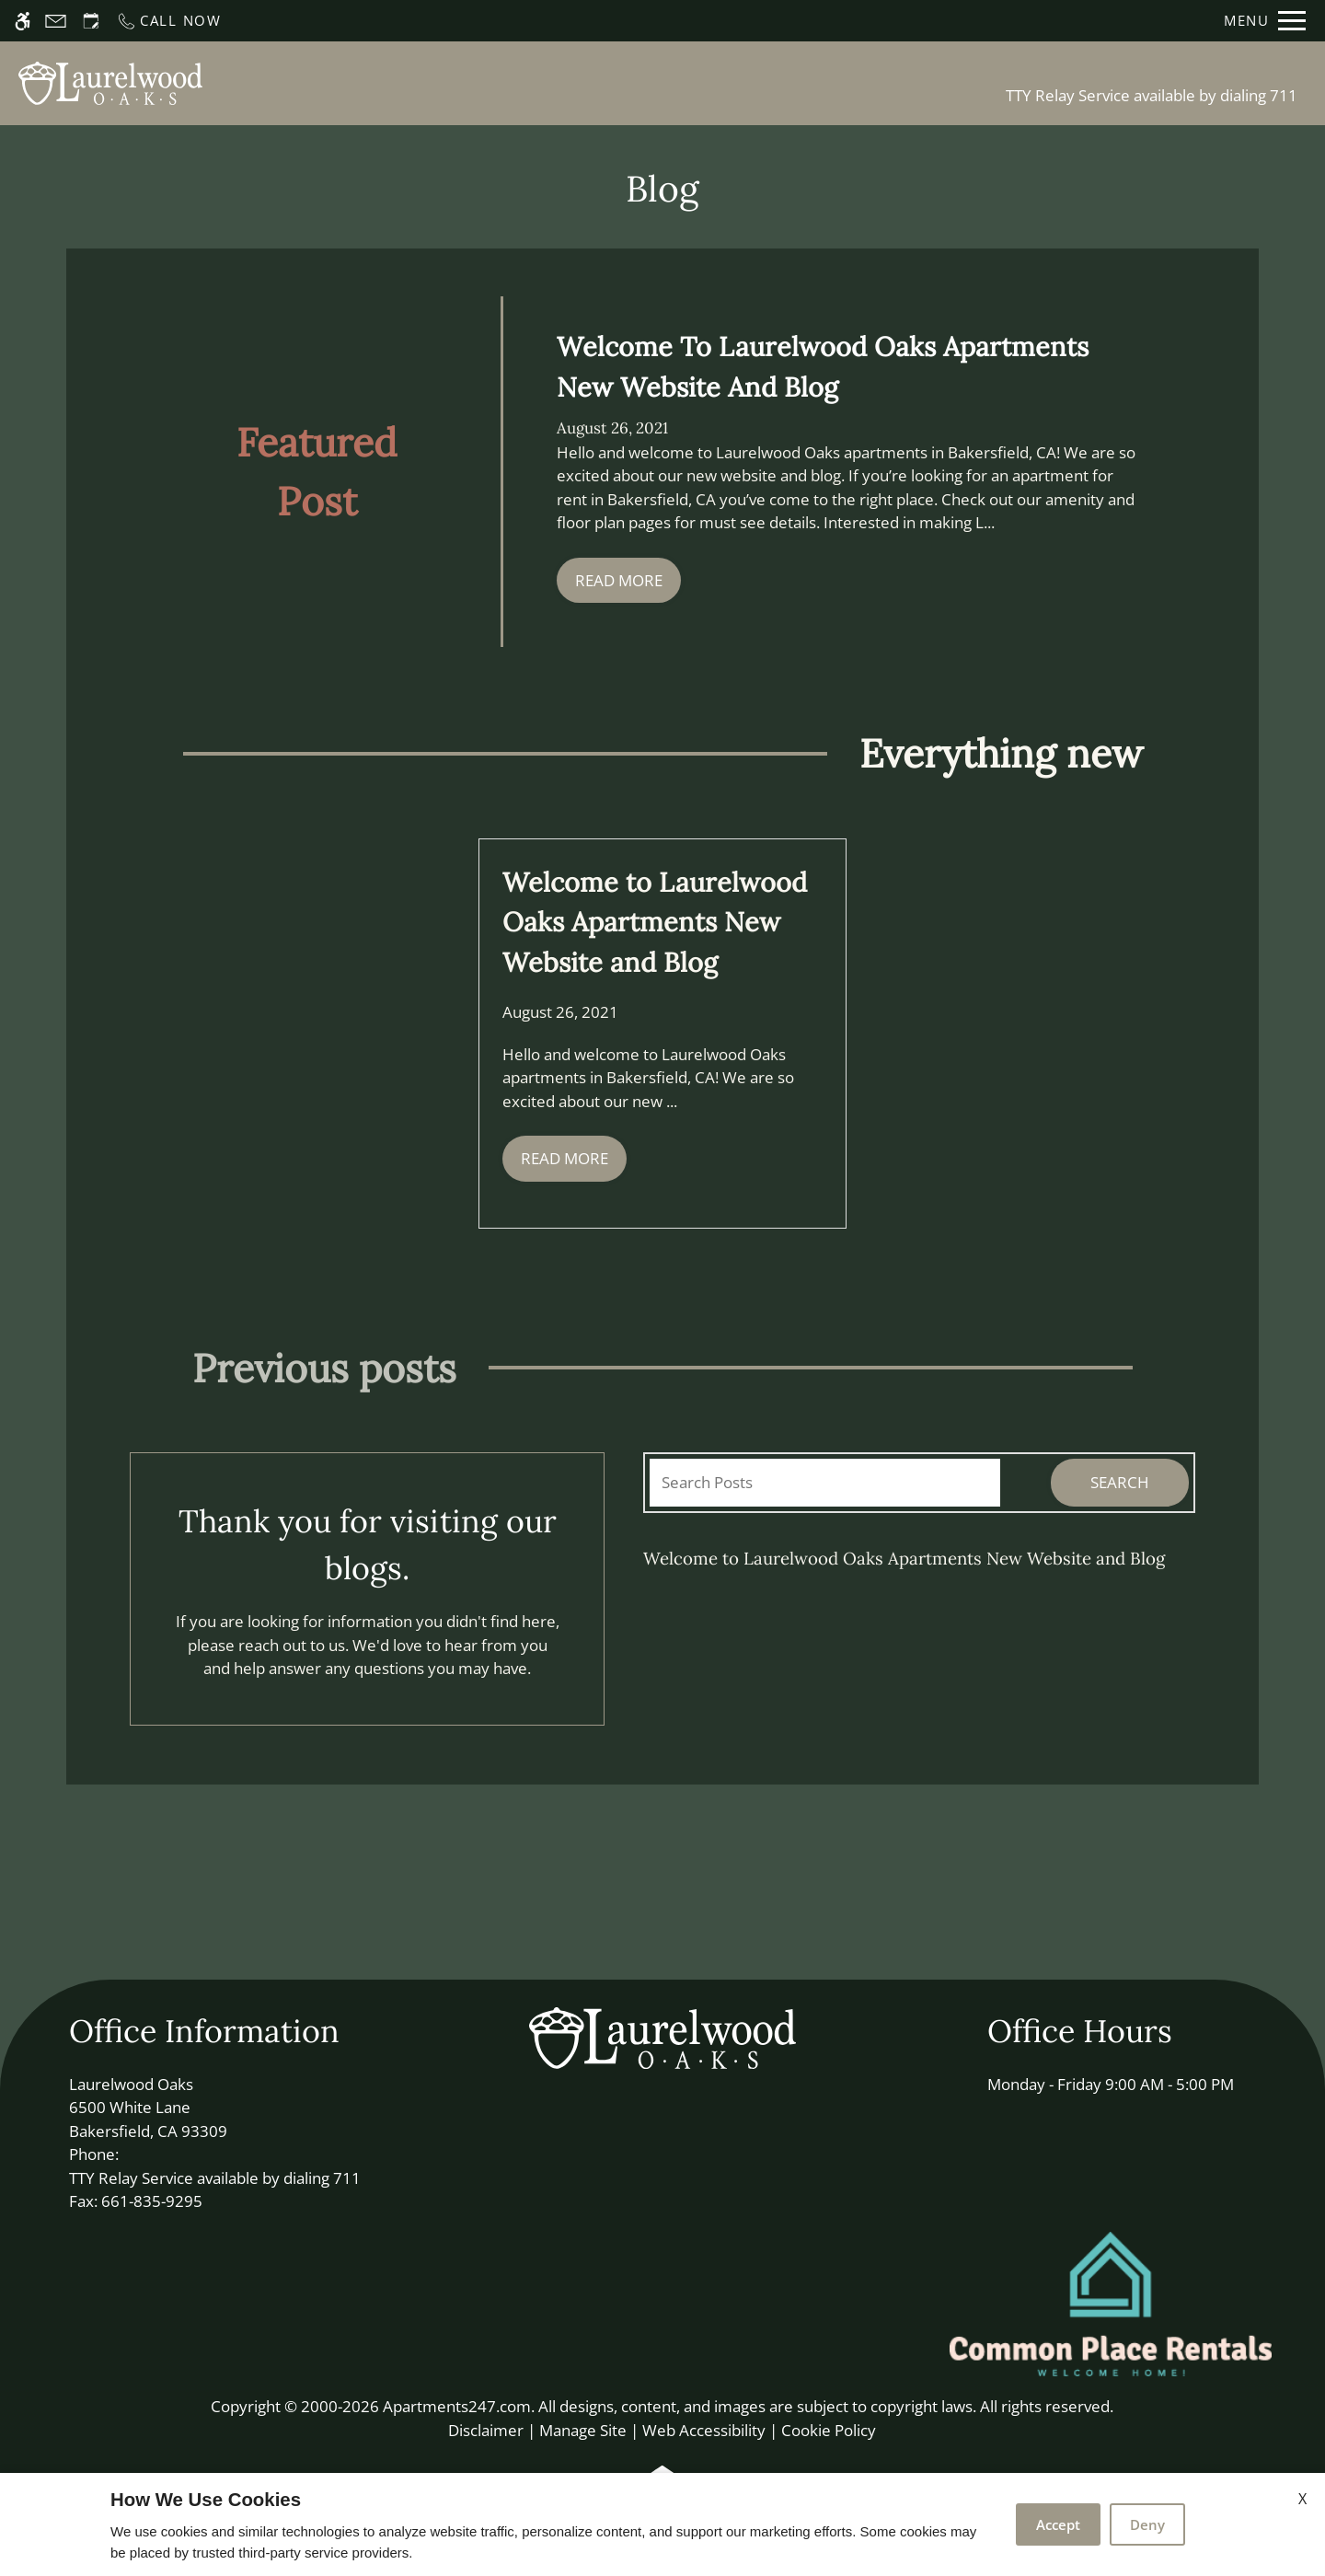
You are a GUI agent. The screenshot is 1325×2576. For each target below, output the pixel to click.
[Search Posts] (825, 1483)
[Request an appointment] (91, 21)
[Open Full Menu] (1264, 21)
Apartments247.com (457, 2406)
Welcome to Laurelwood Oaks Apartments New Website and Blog (904, 1558)
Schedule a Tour (501, 83)
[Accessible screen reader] (22, 21)
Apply (619, 83)
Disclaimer (486, 2430)
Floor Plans (718, 83)
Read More (618, 580)
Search (1119, 1482)
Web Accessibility (704, 2430)
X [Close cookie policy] (1302, 2499)
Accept (1058, 2524)
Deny (1147, 2524)
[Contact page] (56, 21)
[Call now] (168, 21)
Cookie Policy (828, 2430)
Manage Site (583, 2430)
